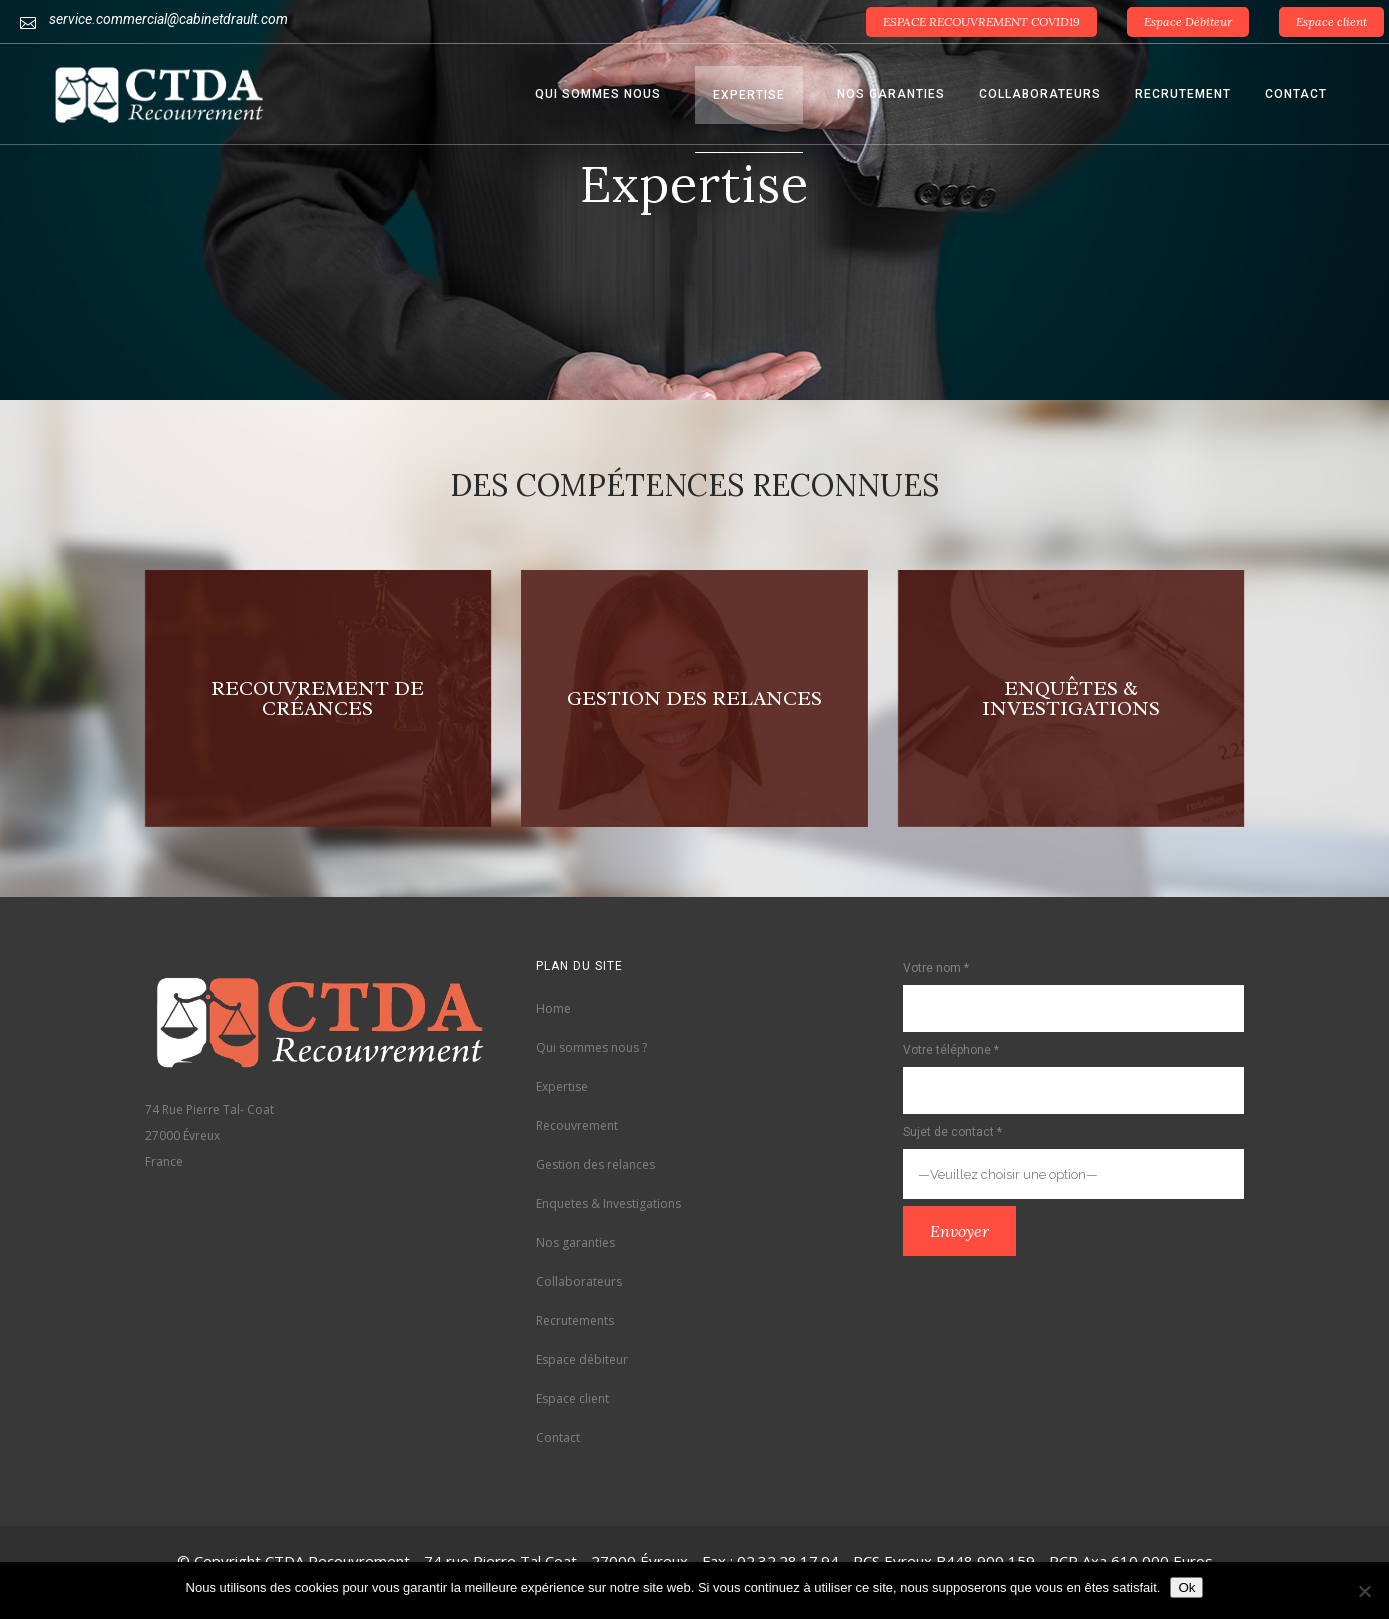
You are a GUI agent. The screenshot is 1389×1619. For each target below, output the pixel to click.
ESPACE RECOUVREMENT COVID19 (981, 21)
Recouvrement (577, 1125)
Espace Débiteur (1188, 21)
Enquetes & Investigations (608, 1203)
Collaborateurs (579, 1281)
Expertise (562, 1086)
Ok (1186, 1587)
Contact (558, 1437)
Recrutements (575, 1320)
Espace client (1331, 21)
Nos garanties (575, 1242)
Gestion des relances (595, 1164)
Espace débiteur (582, 1359)
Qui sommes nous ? (591, 1047)
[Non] (1364, 1591)
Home (553, 1008)
